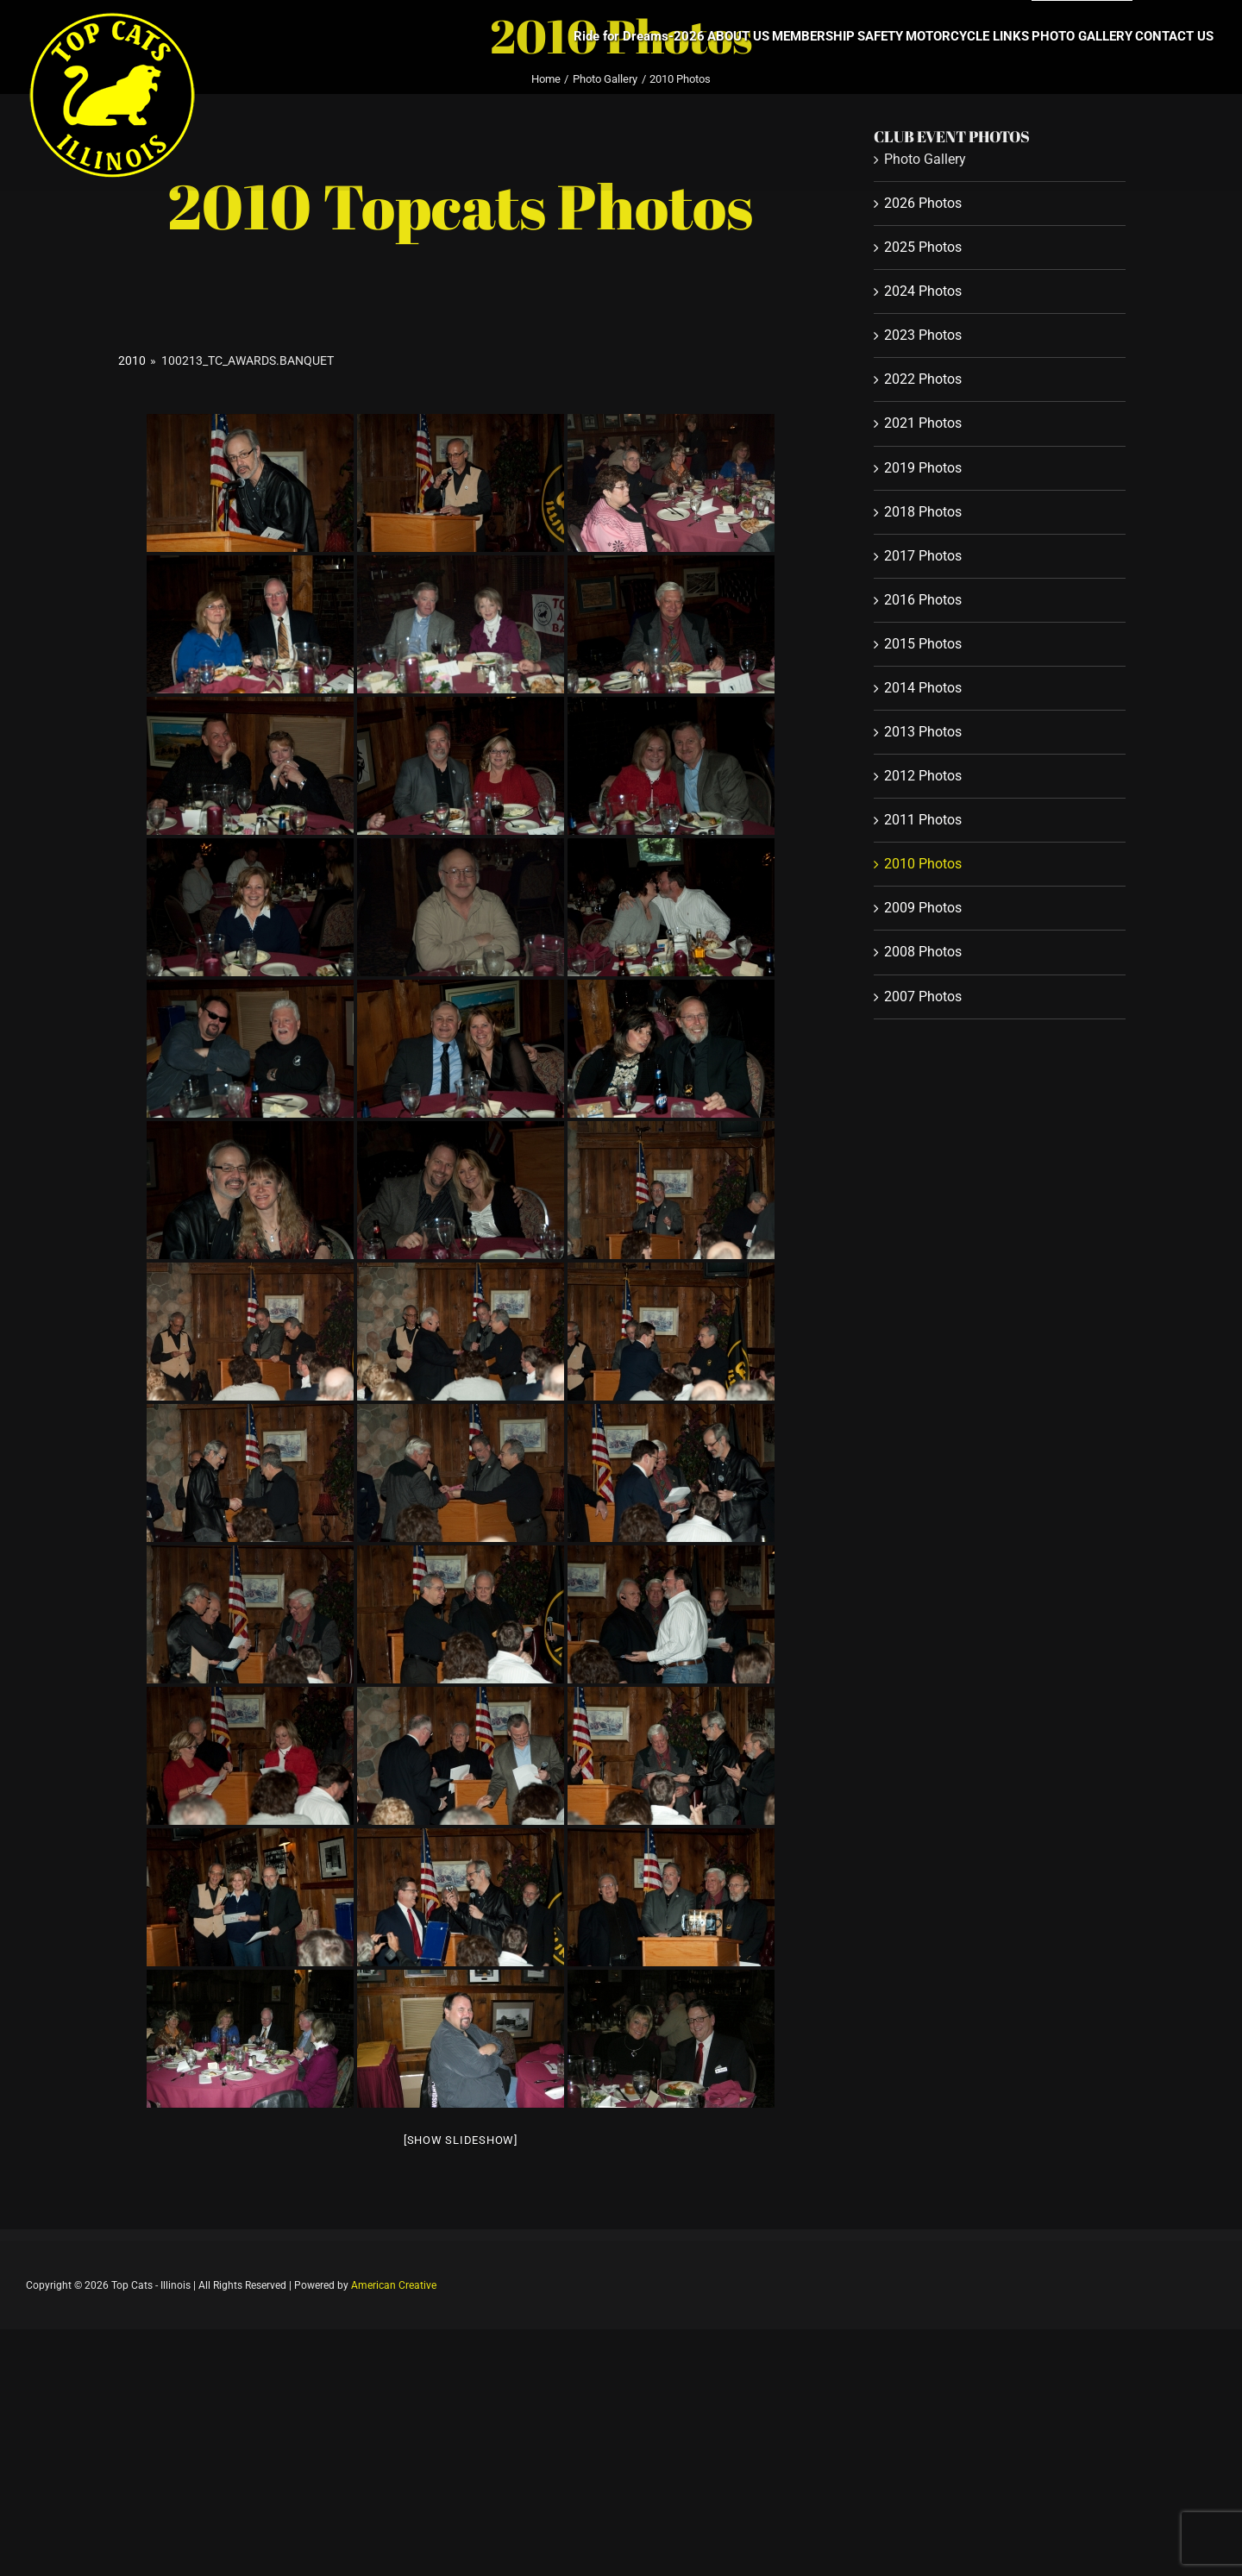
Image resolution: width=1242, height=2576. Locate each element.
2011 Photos (923, 820)
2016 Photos (923, 600)
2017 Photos (923, 556)
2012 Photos (923, 776)
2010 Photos (923, 864)
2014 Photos (923, 688)
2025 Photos (923, 247)
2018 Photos (923, 512)
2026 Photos (923, 203)
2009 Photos (923, 907)
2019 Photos (923, 468)
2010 (132, 360)
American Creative (393, 2285)
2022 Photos (923, 379)
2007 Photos (923, 996)
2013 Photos (923, 732)
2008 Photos (923, 951)
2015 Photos (923, 644)
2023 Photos (923, 335)
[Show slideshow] (461, 2140)
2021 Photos (923, 423)
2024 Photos (923, 291)
